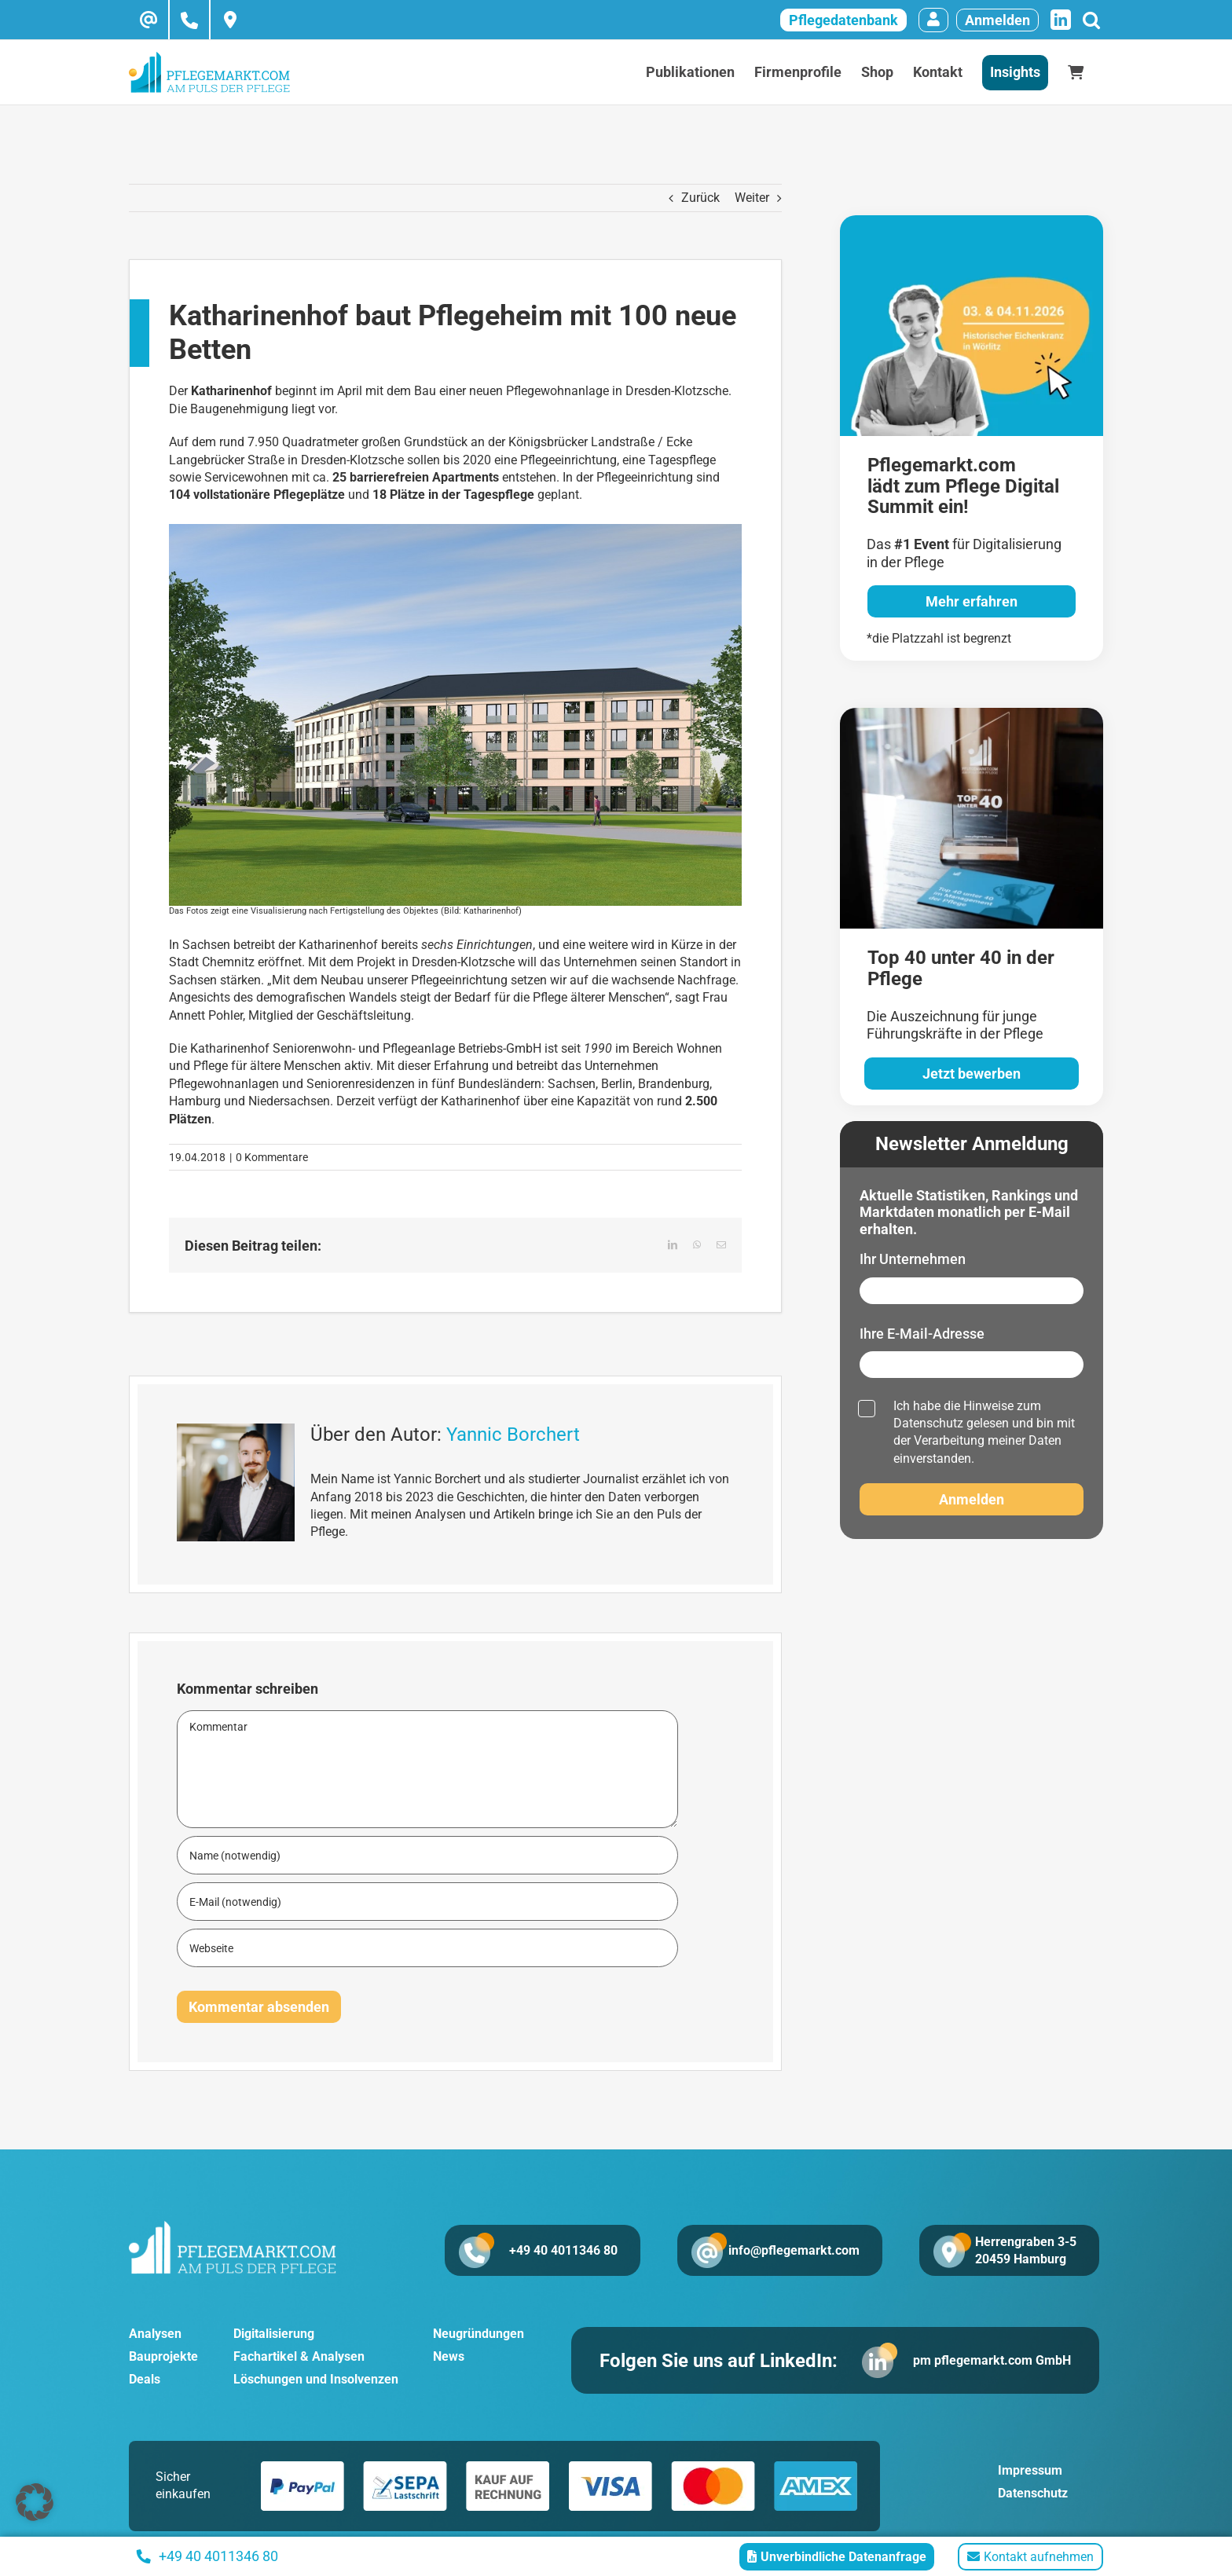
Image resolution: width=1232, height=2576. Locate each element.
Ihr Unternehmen (913, 1259)
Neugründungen (478, 2333)
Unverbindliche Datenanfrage (836, 2556)
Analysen (155, 2333)
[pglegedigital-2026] (971, 221)
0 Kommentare (272, 1157)
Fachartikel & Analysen (299, 2356)
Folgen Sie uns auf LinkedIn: (719, 2361)
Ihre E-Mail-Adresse (922, 1333)
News (448, 2356)
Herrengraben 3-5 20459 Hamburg (1025, 2250)
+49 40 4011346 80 (562, 2250)
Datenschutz (928, 1423)
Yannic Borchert (513, 1435)
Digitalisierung (273, 2333)
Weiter (752, 197)
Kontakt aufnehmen (1030, 2556)
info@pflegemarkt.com (793, 2250)
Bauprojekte (163, 2356)
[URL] (427, 1948)
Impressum (1030, 2471)
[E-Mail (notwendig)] (427, 1901)
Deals (144, 2379)
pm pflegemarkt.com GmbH (992, 2360)
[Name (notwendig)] (427, 1855)
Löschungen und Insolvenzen (315, 2379)
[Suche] (1091, 20)
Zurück (700, 197)
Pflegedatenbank (843, 20)
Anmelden (997, 20)
